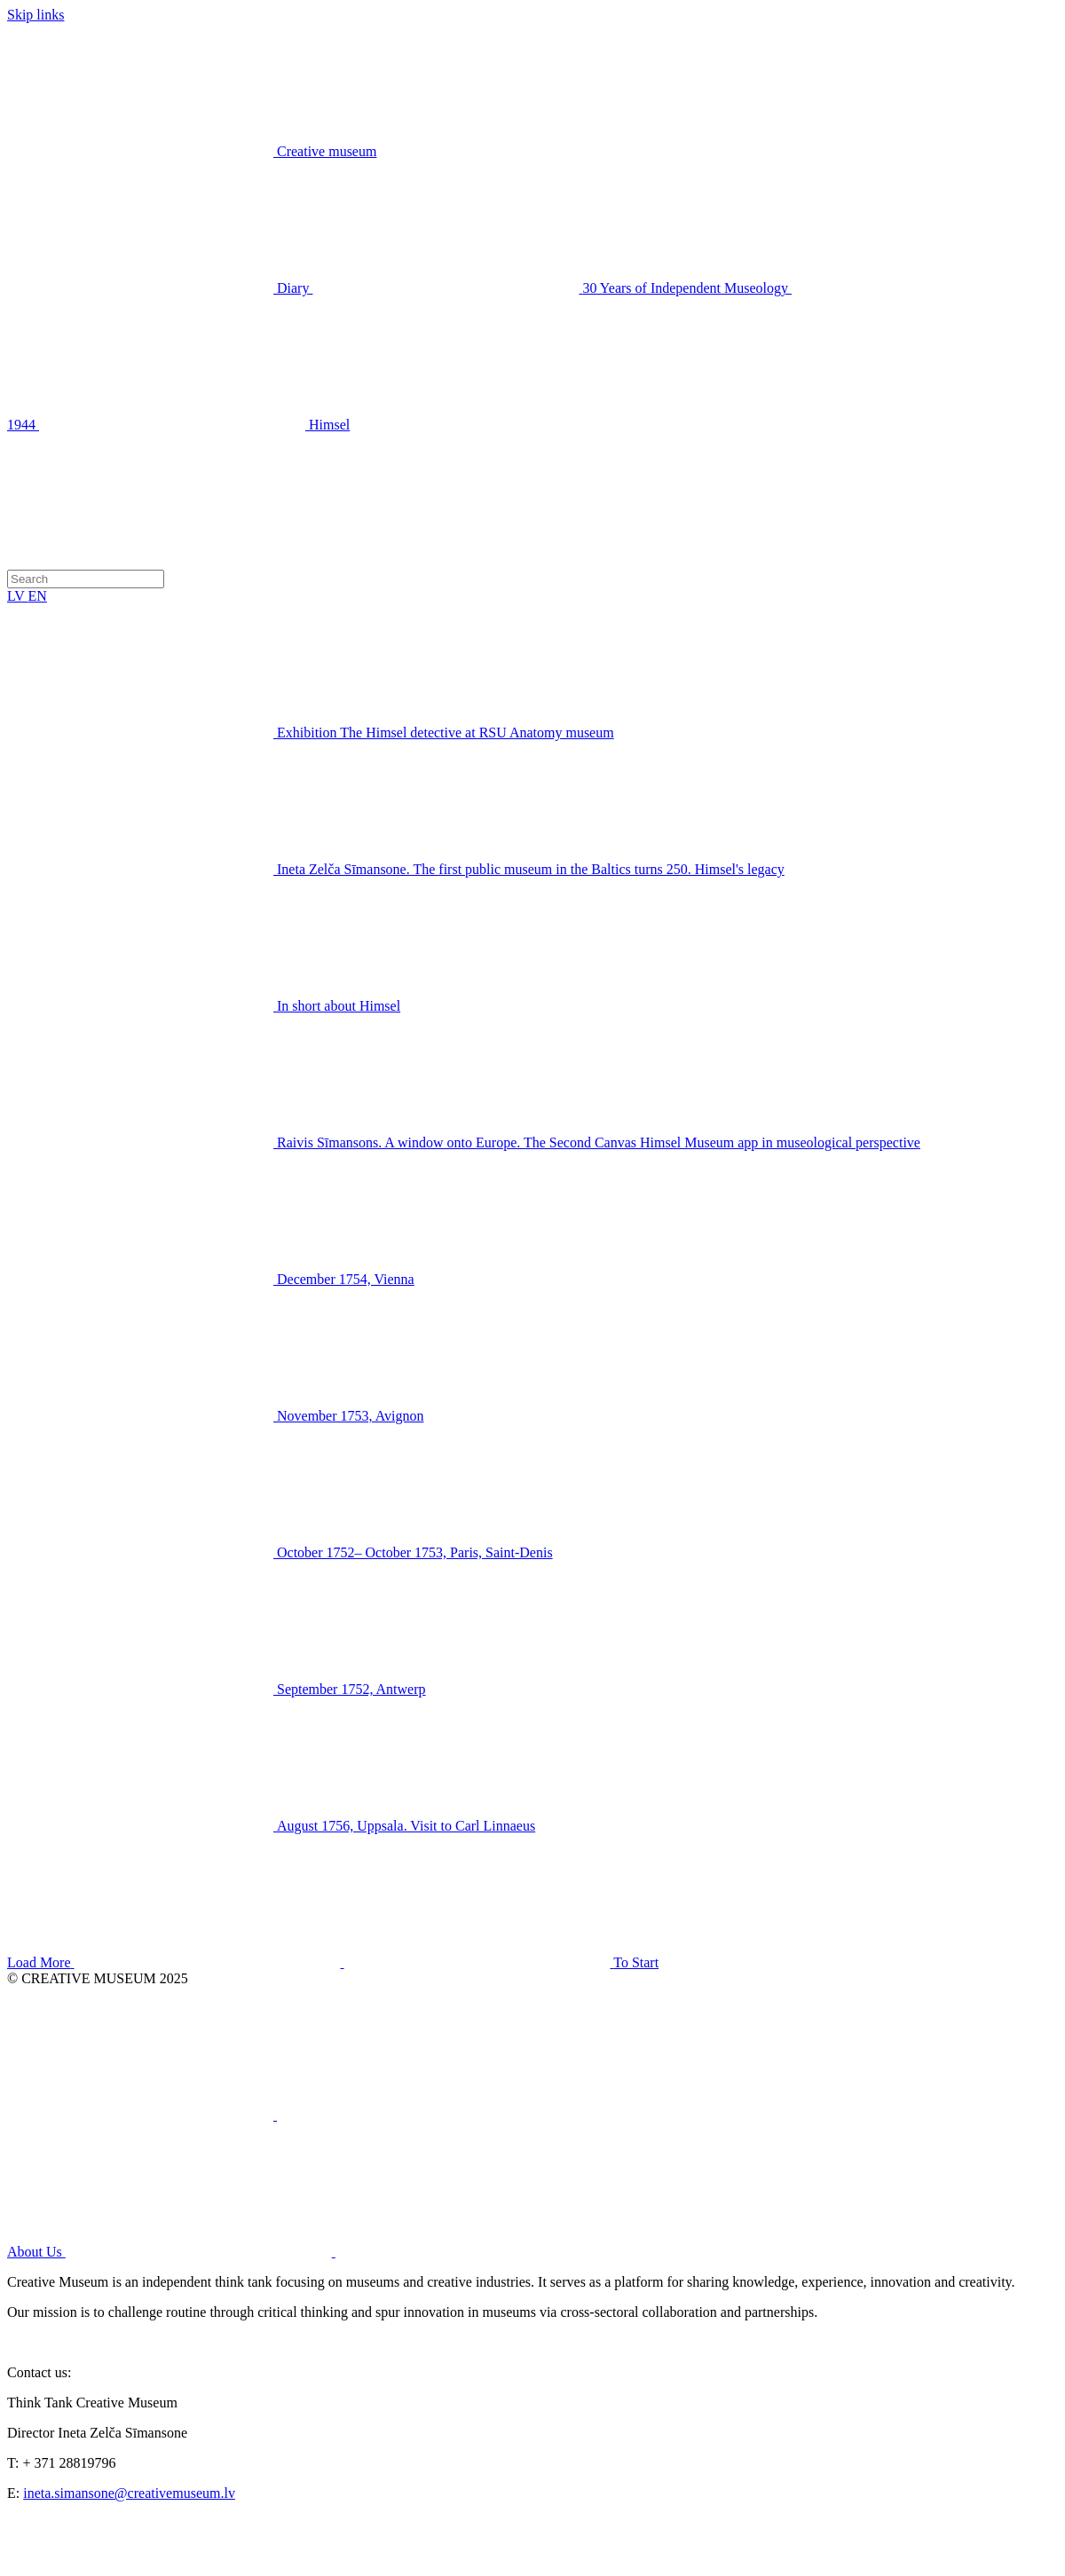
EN (37, 595)
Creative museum (326, 151)
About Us (304, 2251)
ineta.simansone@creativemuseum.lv (129, 2493)
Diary (159, 287)
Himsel (194, 424)
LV (17, 595)
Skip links (35, 14)
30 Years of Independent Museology (552, 287)
